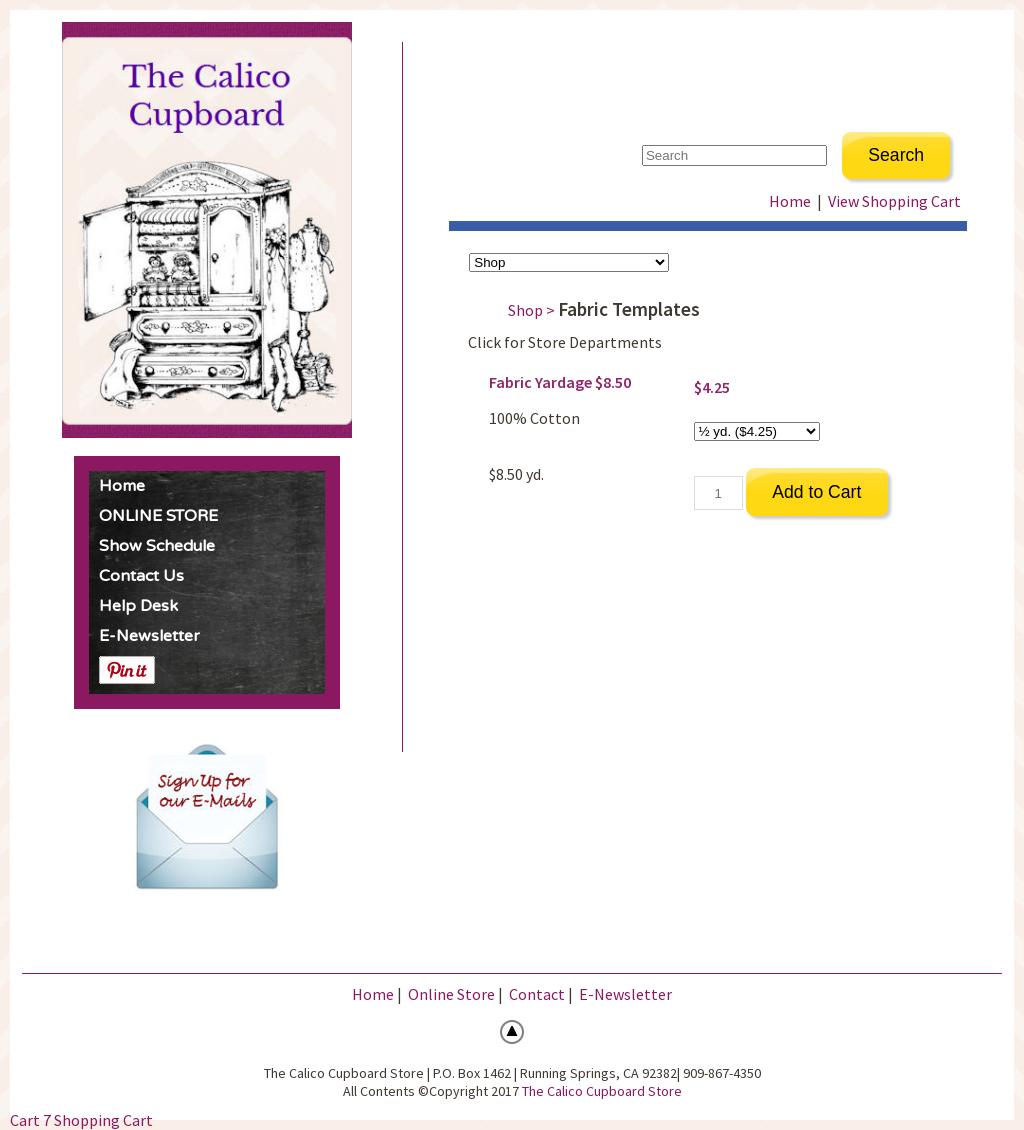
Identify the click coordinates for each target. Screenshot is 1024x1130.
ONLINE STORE (158, 516)
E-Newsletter (149, 636)
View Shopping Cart (894, 201)
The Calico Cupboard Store (602, 1091)
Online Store (451, 994)
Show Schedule (157, 546)
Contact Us (141, 576)
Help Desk (138, 606)
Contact (537, 994)
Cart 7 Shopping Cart (81, 1120)
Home (122, 486)
